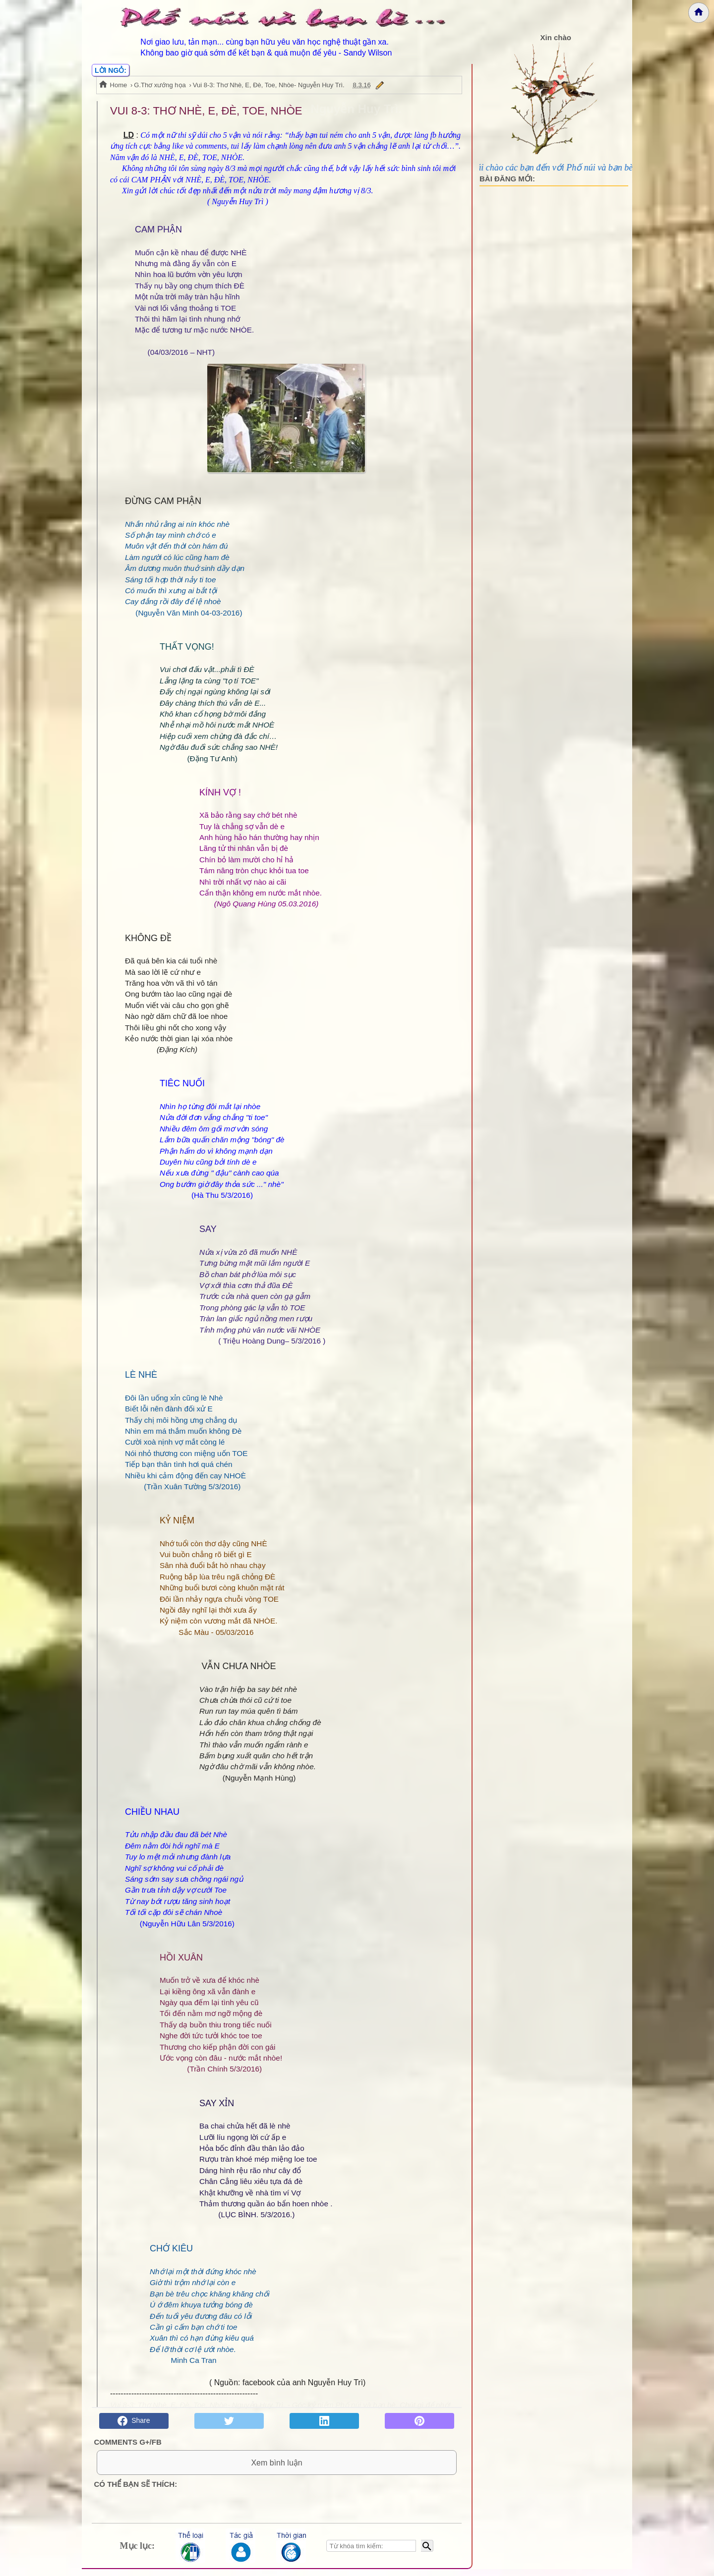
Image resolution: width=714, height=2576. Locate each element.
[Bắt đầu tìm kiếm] (427, 2553)
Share (134, 2421)
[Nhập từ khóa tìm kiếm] (371, 2553)
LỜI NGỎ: (110, 70)
